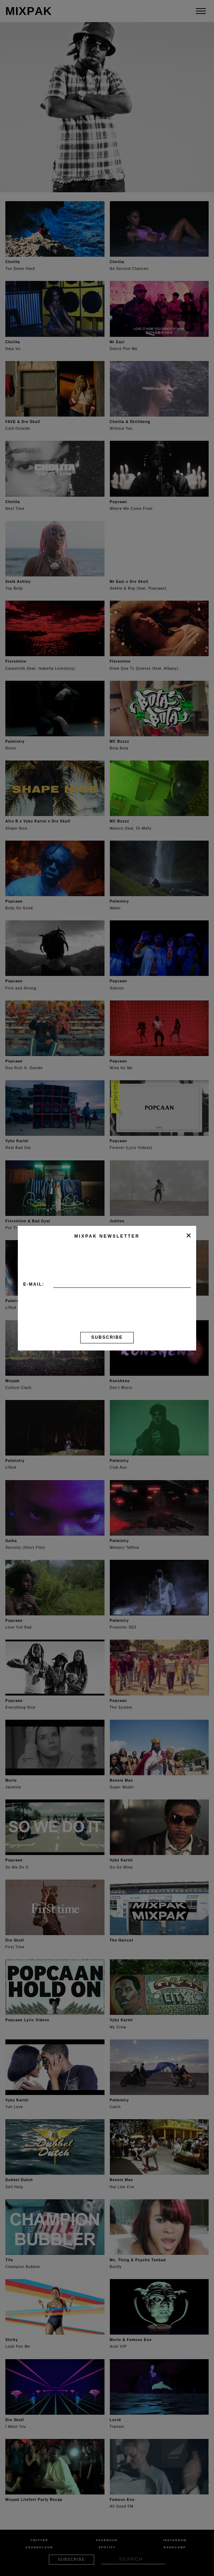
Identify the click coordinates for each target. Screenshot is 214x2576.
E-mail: (33, 1284)
